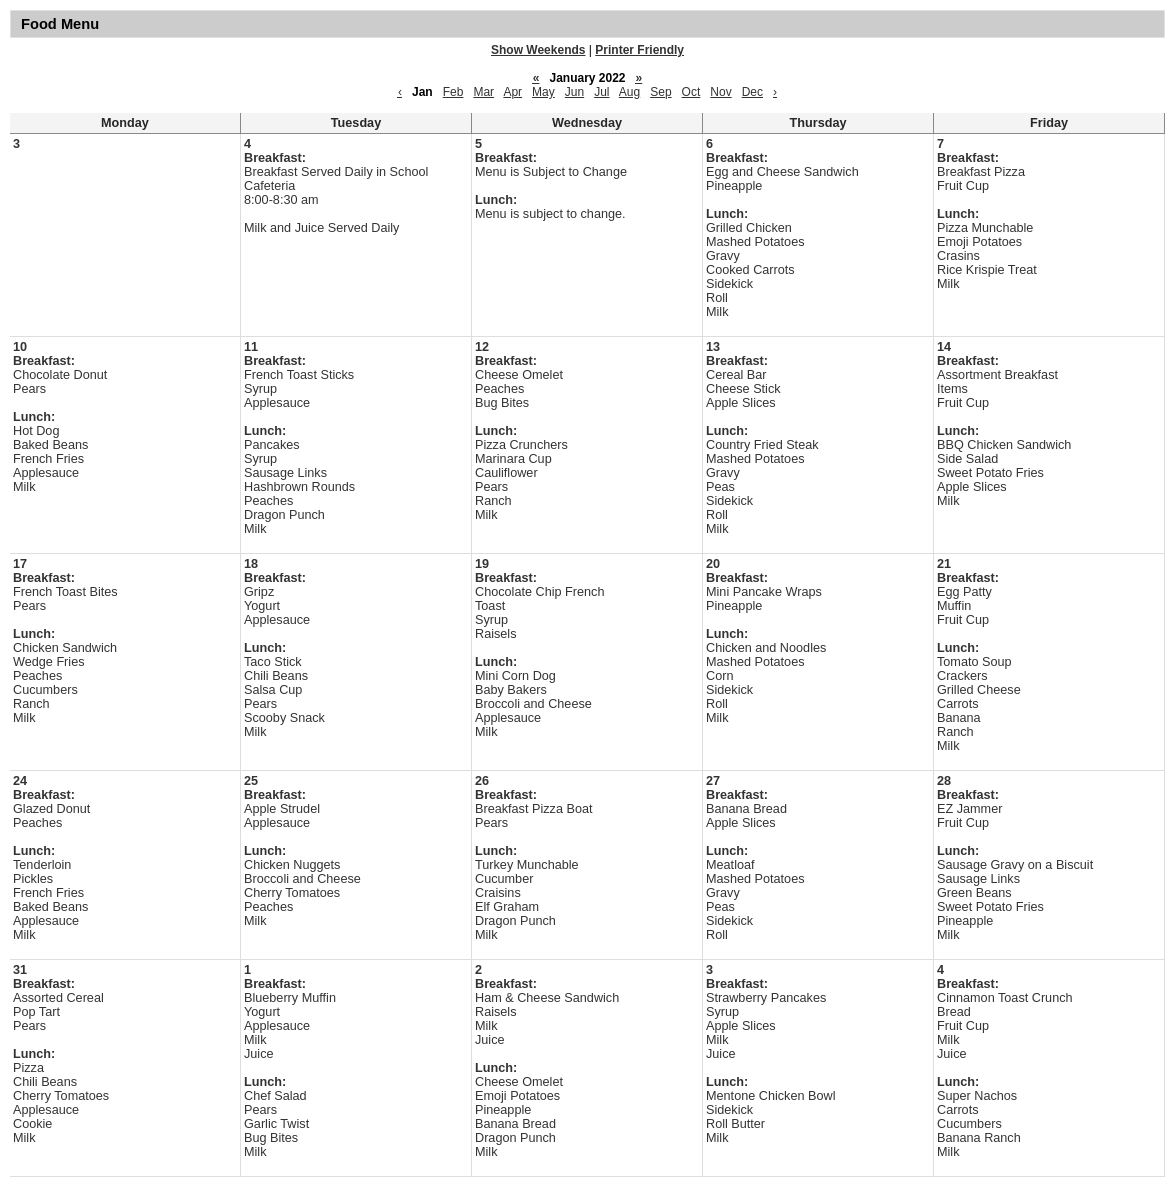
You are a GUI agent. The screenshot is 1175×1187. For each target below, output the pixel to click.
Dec (752, 92)
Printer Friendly (639, 50)
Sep (660, 92)
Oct (691, 92)
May (543, 92)
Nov (720, 92)
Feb (453, 92)
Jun (574, 92)
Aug (629, 92)
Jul (601, 92)
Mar (483, 92)
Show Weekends (538, 50)
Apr (512, 92)
